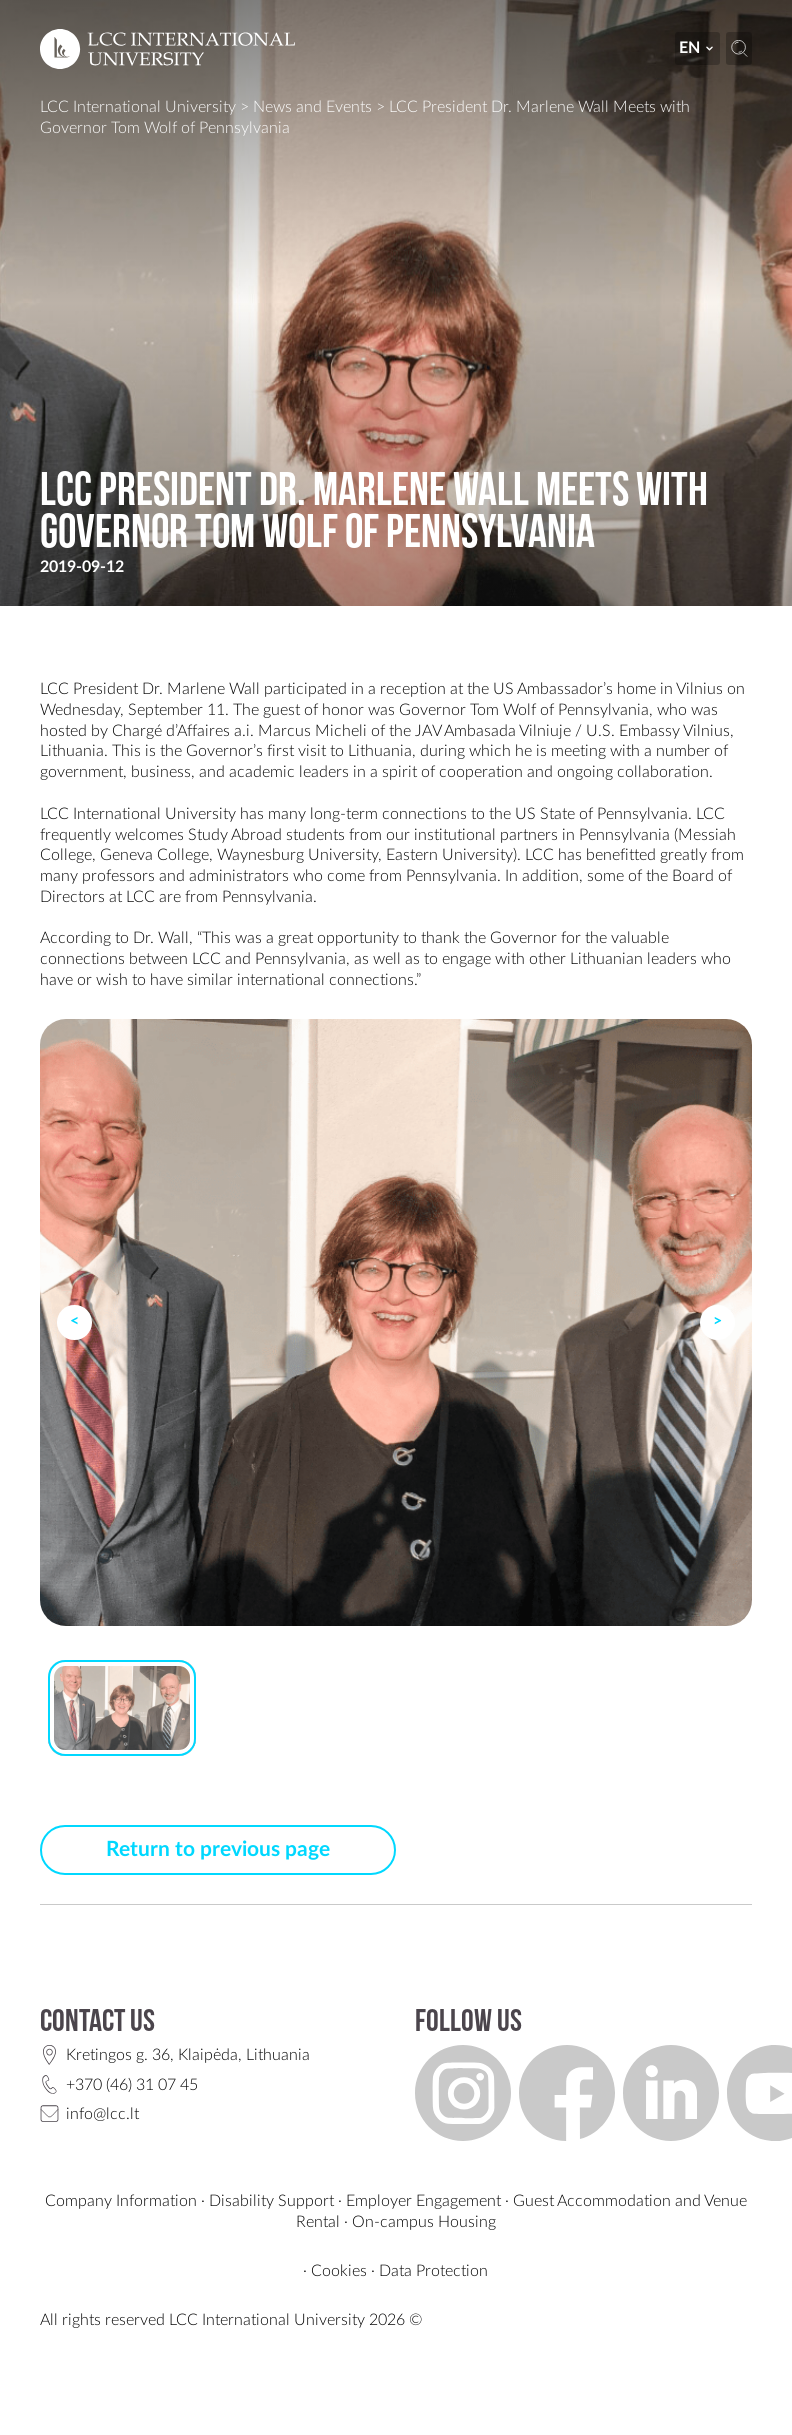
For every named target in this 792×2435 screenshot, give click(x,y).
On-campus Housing (424, 2222)
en (697, 48)
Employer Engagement (423, 2201)
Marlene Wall (213, 689)
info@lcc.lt (102, 2114)
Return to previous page (218, 1849)
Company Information (121, 2201)
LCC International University (138, 107)
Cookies (339, 2271)
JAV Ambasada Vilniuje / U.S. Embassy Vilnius (572, 731)
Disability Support (271, 2201)
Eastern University (449, 855)
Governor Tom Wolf (467, 710)
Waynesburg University (297, 855)
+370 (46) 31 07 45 (132, 2085)
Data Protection (433, 2271)
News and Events (312, 107)
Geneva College (154, 855)
